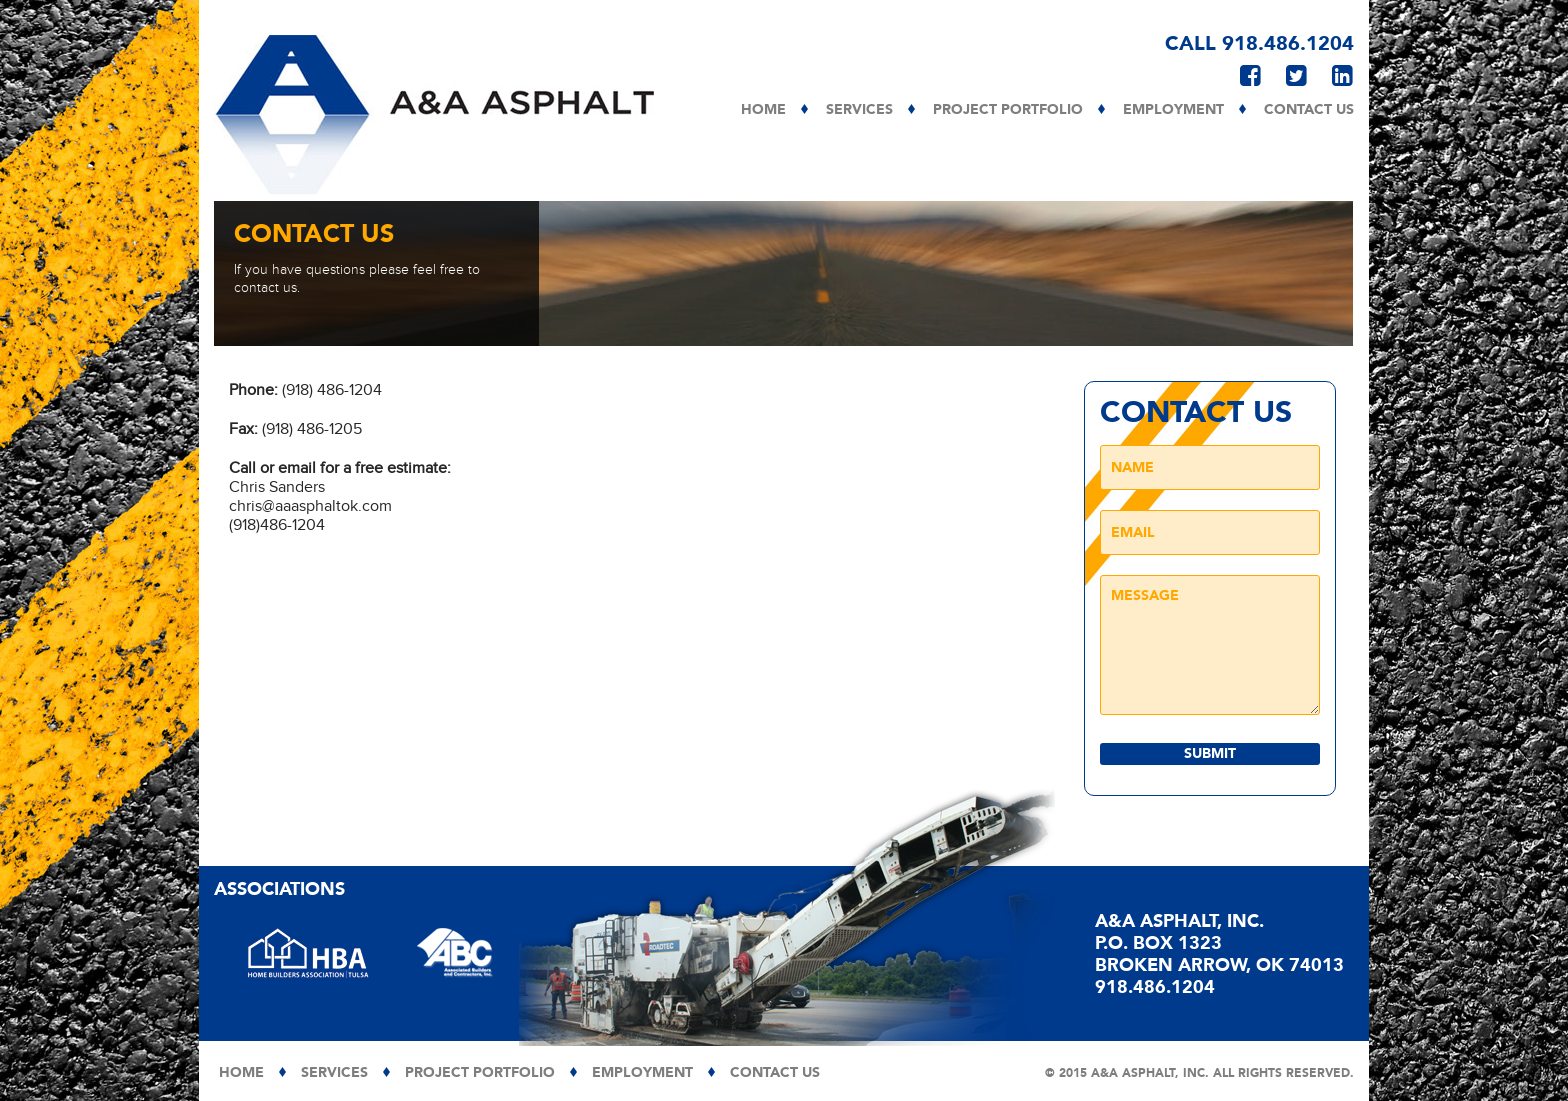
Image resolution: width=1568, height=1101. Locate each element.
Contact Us (1309, 110)
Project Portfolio (1008, 110)
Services (859, 110)
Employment (1173, 110)
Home (763, 110)
